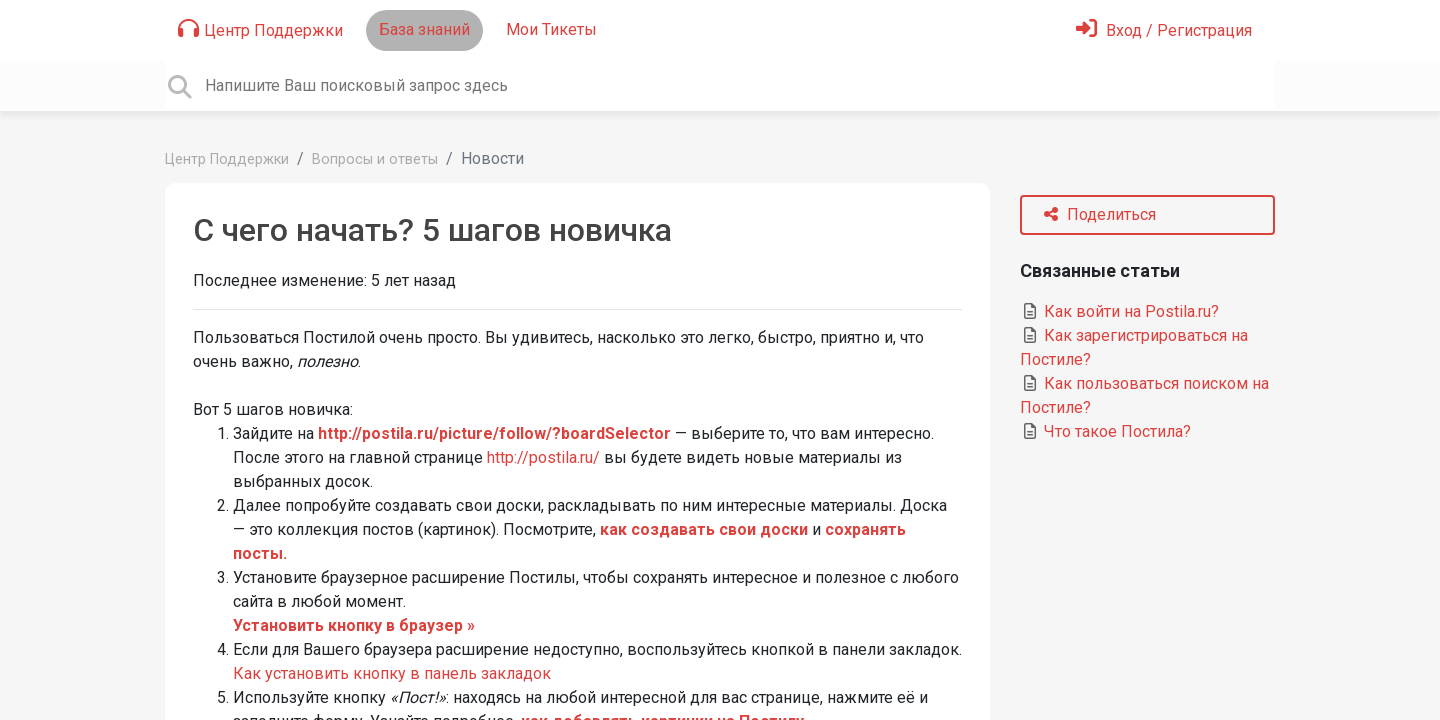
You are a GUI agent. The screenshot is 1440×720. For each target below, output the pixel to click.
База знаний (424, 29)
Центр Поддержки (260, 29)
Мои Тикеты (551, 29)
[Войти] (1164, 30)
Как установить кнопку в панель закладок (392, 673)
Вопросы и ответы (375, 159)
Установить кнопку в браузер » (354, 625)
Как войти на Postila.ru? (1119, 311)
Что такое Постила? (1105, 431)
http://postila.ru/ (543, 457)
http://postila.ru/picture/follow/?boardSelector (494, 433)
